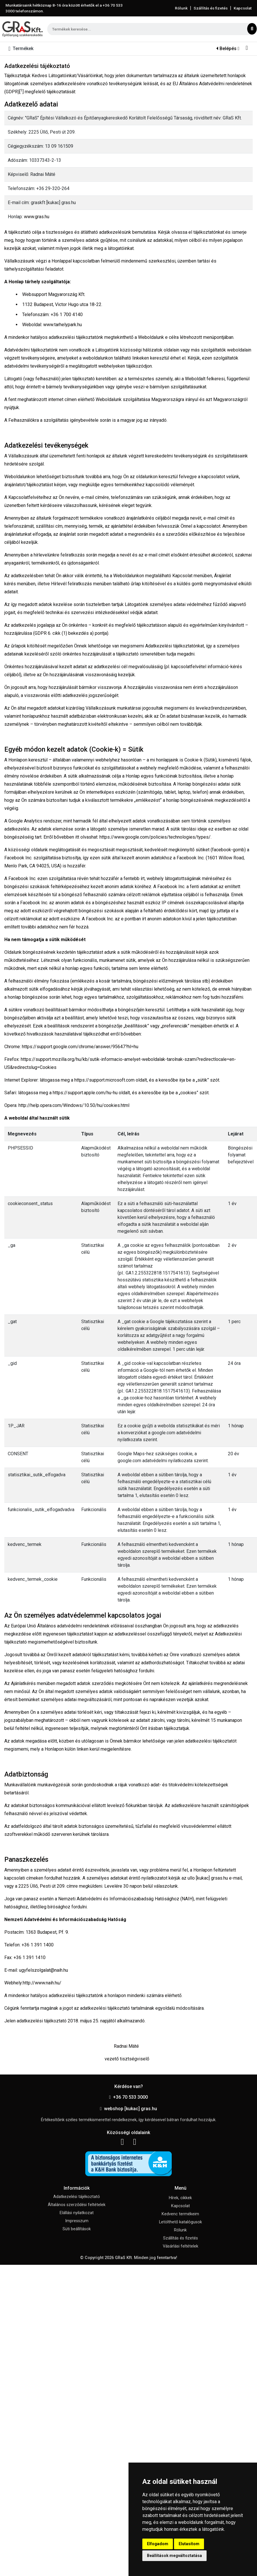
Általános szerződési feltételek (76, 2204)
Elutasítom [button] (189, 2543)
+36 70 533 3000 (128, 2097)
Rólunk (181, 8)
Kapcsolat (243, 8)
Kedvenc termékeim (180, 2214)
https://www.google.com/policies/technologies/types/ (155, 837)
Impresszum (76, 2220)
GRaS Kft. (124, 2257)
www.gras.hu (36, 216)
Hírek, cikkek (180, 2197)
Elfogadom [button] (157, 2543)
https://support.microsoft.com (104, 1080)
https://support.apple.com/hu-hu (85, 1092)
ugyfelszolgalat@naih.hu (43, 1970)
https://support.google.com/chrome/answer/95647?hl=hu (80, 1046)
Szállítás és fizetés (211, 8)
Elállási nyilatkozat (77, 2212)
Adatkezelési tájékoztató (76, 2196)
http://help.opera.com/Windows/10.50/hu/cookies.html (73, 1105)
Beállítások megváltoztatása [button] (174, 2555)
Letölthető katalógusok (180, 2222)
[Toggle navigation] (22, 48)
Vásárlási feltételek (180, 2246)
